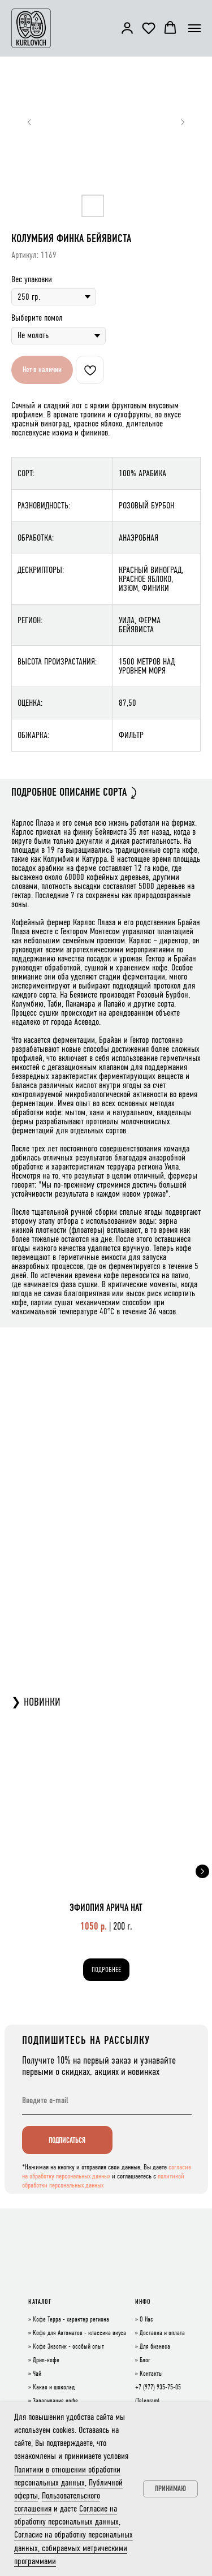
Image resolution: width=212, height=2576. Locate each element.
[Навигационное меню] (194, 28)
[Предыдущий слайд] (29, 122)
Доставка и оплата (162, 2333)
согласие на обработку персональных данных (106, 2172)
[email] (107, 2100)
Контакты (151, 2374)
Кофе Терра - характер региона (71, 2319)
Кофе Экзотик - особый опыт (68, 2347)
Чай (37, 2374)
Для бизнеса (155, 2347)
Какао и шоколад (54, 2387)
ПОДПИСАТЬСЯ (67, 2140)
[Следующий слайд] (182, 122)
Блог (145, 2360)
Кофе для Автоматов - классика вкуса (79, 2333)
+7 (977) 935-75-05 (158, 2387)
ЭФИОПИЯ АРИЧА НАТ (106, 1907)
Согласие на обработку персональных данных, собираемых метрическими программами (73, 2547)
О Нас (146, 2319)
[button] (127, 27)
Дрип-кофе (46, 2360)
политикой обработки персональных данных (103, 2181)
